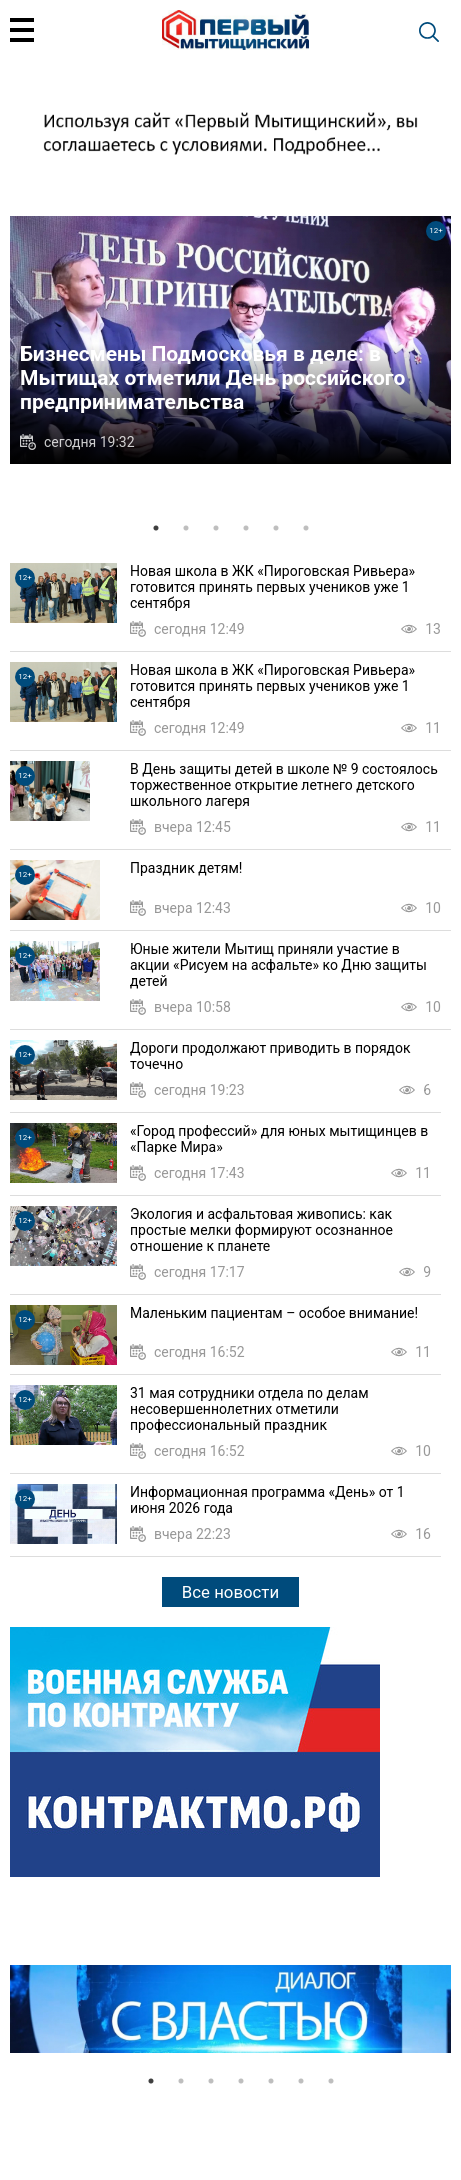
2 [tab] (186, 528)
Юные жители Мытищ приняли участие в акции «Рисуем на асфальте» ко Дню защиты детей (278, 965)
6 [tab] (306, 528)
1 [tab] (156, 528)
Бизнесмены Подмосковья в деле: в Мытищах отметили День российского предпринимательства (212, 378)
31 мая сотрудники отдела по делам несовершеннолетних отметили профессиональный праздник (249, 1409)
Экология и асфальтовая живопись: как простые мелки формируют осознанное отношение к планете (261, 1230)
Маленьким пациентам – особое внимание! (274, 1313)
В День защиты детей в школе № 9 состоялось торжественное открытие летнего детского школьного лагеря (284, 785)
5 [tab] (276, 528)
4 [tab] (246, 528)
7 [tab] (331, 2081)
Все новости (230, 1592)
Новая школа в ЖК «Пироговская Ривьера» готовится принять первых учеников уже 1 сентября (272, 587)
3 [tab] (216, 528)
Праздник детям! (186, 868)
